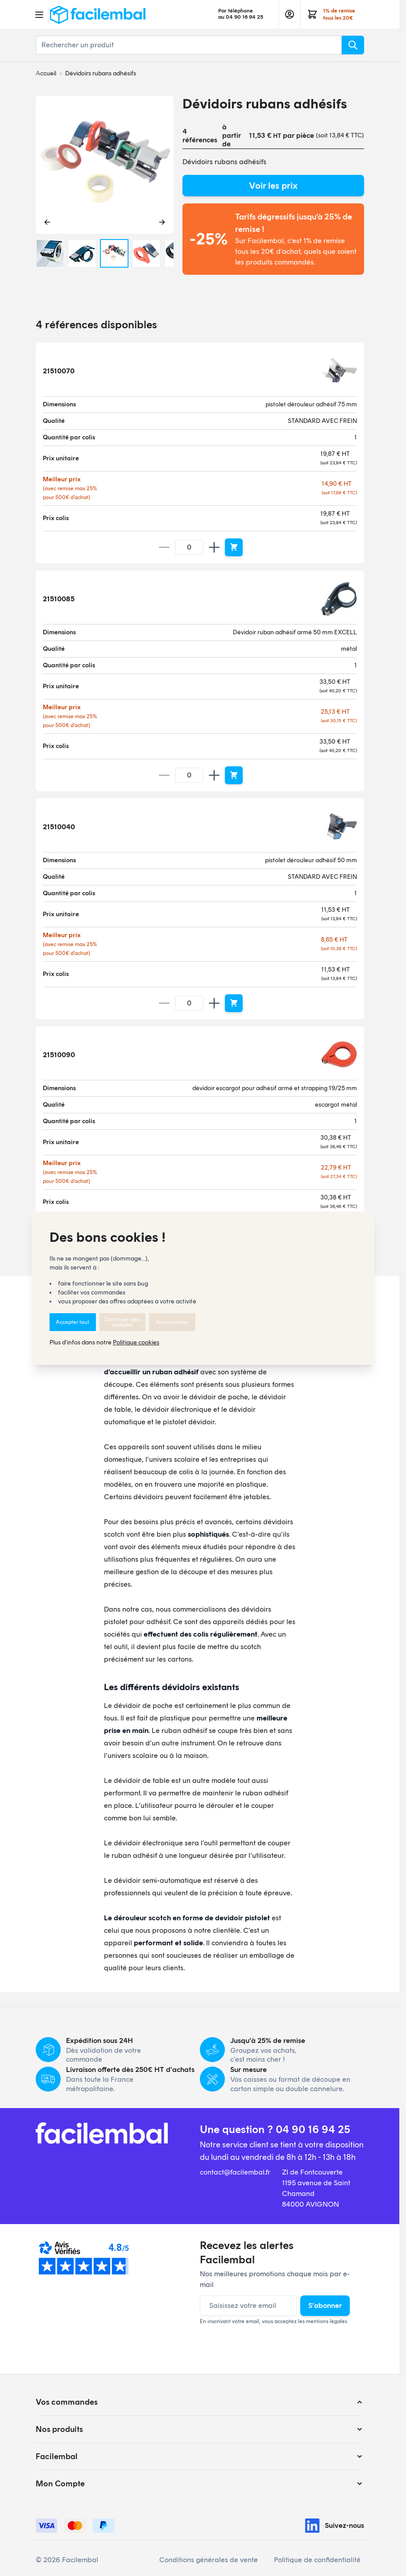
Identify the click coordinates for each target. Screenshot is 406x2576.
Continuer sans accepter (122, 1322)
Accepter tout (72, 1322)
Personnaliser (172, 1322)
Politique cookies (136, 1342)
